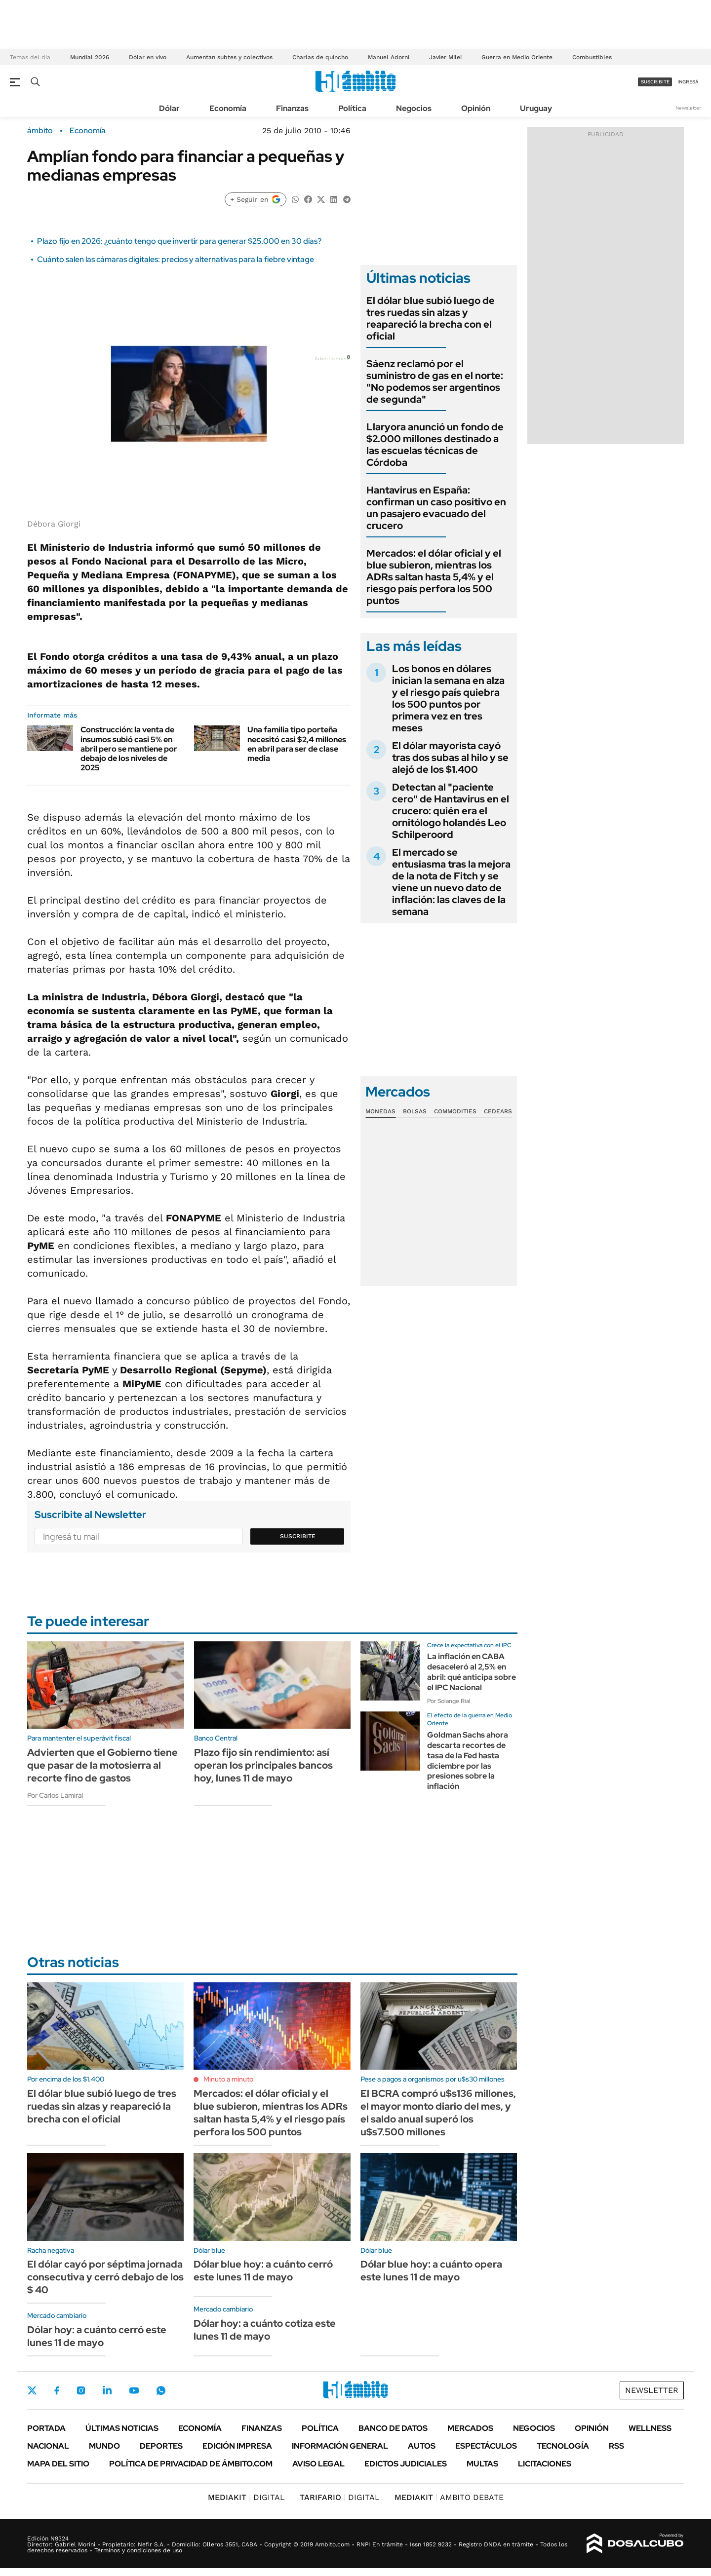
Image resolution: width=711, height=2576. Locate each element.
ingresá (688, 81)
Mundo (104, 2446)
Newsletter (688, 108)
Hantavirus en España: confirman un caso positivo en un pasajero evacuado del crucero (436, 508)
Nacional (48, 2446)
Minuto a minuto (228, 2079)
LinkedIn (107, 2390)
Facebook (56, 2390)
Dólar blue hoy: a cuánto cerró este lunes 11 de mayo (263, 2270)
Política (352, 108)
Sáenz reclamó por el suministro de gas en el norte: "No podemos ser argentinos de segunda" (434, 381)
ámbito (40, 131)
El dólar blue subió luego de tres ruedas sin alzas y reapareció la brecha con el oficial (430, 318)
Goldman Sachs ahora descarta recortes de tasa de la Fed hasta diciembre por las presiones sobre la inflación (467, 1760)
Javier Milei (445, 57)
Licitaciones (544, 2464)
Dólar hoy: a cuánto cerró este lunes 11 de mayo (96, 2336)
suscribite (655, 81)
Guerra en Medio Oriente (517, 57)
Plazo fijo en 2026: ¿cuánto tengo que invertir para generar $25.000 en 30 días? (179, 241)
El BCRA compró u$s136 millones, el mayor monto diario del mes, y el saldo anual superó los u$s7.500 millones (438, 2112)
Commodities (455, 1111)
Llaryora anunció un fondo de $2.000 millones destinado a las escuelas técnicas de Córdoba (435, 444)
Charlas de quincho (320, 57)
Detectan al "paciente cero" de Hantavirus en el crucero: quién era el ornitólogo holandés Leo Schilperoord (450, 811)
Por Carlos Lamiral (55, 1795)
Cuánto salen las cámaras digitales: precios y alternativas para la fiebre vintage (175, 259)
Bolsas (415, 1111)
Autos (421, 2446)
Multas (482, 2464)
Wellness (650, 2428)
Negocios (414, 108)
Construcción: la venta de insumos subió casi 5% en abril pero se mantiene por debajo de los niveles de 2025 (128, 748)
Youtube (134, 2390)
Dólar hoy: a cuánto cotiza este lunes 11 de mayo (265, 2330)
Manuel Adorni (388, 57)
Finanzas (292, 108)
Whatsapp (161, 2390)
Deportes (161, 2446)
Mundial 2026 (89, 57)
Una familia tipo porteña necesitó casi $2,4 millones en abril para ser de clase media (296, 743)
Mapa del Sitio (58, 2464)
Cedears (498, 1111)
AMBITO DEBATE (449, 2497)
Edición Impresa (237, 2446)
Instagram (81, 2390)
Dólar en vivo (147, 57)
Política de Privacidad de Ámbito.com (191, 2464)
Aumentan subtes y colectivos (229, 57)
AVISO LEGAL (318, 2464)
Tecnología (563, 2446)
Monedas (380, 1111)
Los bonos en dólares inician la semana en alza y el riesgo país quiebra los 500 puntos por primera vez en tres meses (448, 698)
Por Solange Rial (449, 1701)
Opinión (475, 108)
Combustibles (592, 57)
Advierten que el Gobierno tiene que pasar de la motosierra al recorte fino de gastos (102, 1765)
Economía (227, 108)
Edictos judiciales (405, 2464)
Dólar (169, 108)
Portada (46, 2428)
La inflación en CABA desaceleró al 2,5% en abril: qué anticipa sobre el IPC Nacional (471, 1671)
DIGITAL (246, 2497)
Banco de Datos (393, 2428)
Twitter (32, 2390)
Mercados (470, 2428)
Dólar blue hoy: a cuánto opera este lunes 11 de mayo (431, 2270)
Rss (616, 2446)
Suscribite (298, 1536)
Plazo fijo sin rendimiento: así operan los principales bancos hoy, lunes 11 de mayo (263, 1765)
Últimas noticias (121, 2428)
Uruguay (536, 108)
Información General (340, 2446)
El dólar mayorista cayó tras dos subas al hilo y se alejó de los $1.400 (450, 757)
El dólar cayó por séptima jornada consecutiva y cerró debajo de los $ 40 (105, 2277)
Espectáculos (486, 2446)
